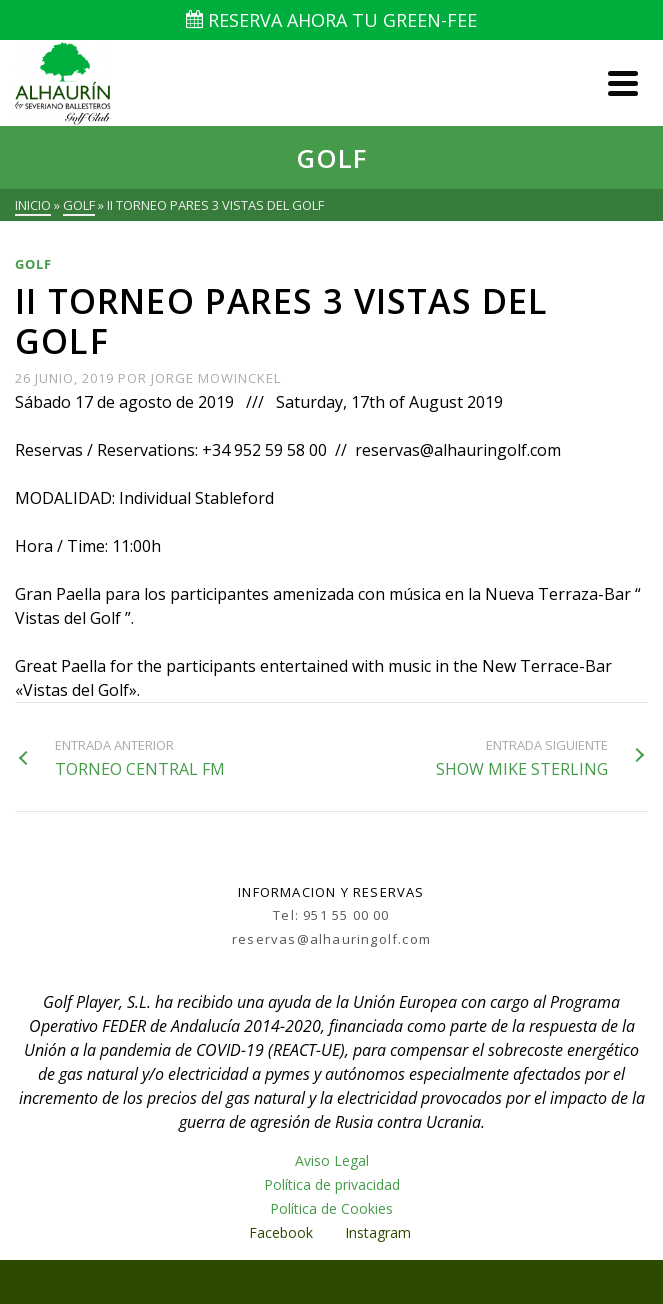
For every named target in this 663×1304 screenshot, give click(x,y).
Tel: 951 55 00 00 (331, 915)
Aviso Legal (332, 1160)
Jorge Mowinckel (216, 378)
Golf (33, 264)
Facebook (281, 1232)
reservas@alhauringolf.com (331, 939)
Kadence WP (451, 1281)
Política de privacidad (332, 1184)
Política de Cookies (331, 1208)
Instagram (380, 1232)
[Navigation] (623, 83)
